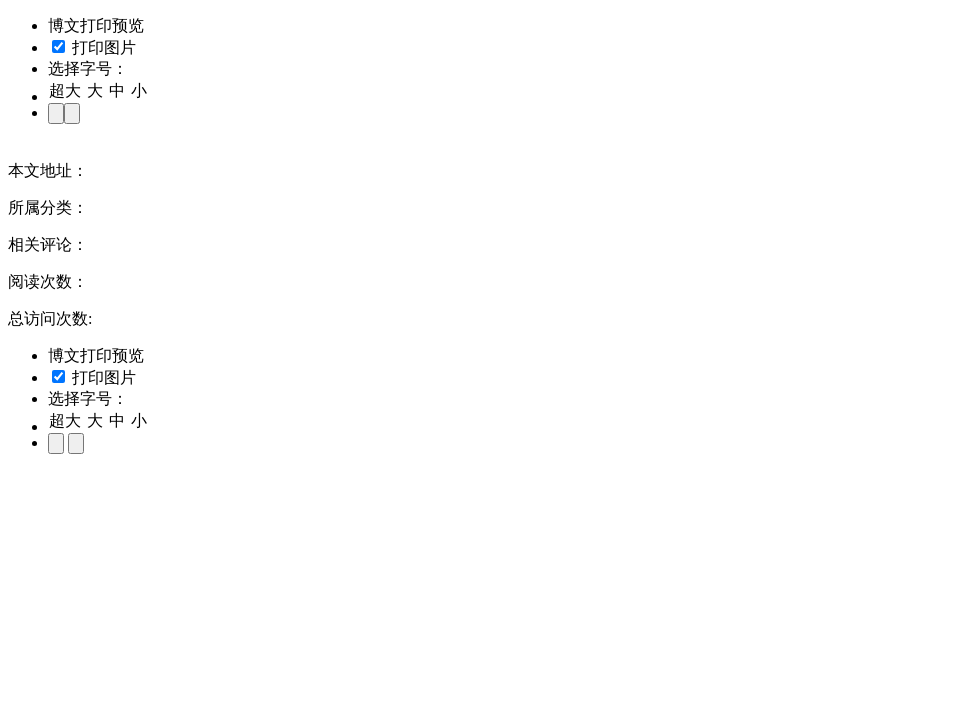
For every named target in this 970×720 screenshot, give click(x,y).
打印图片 (94, 47)
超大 (65, 90)
